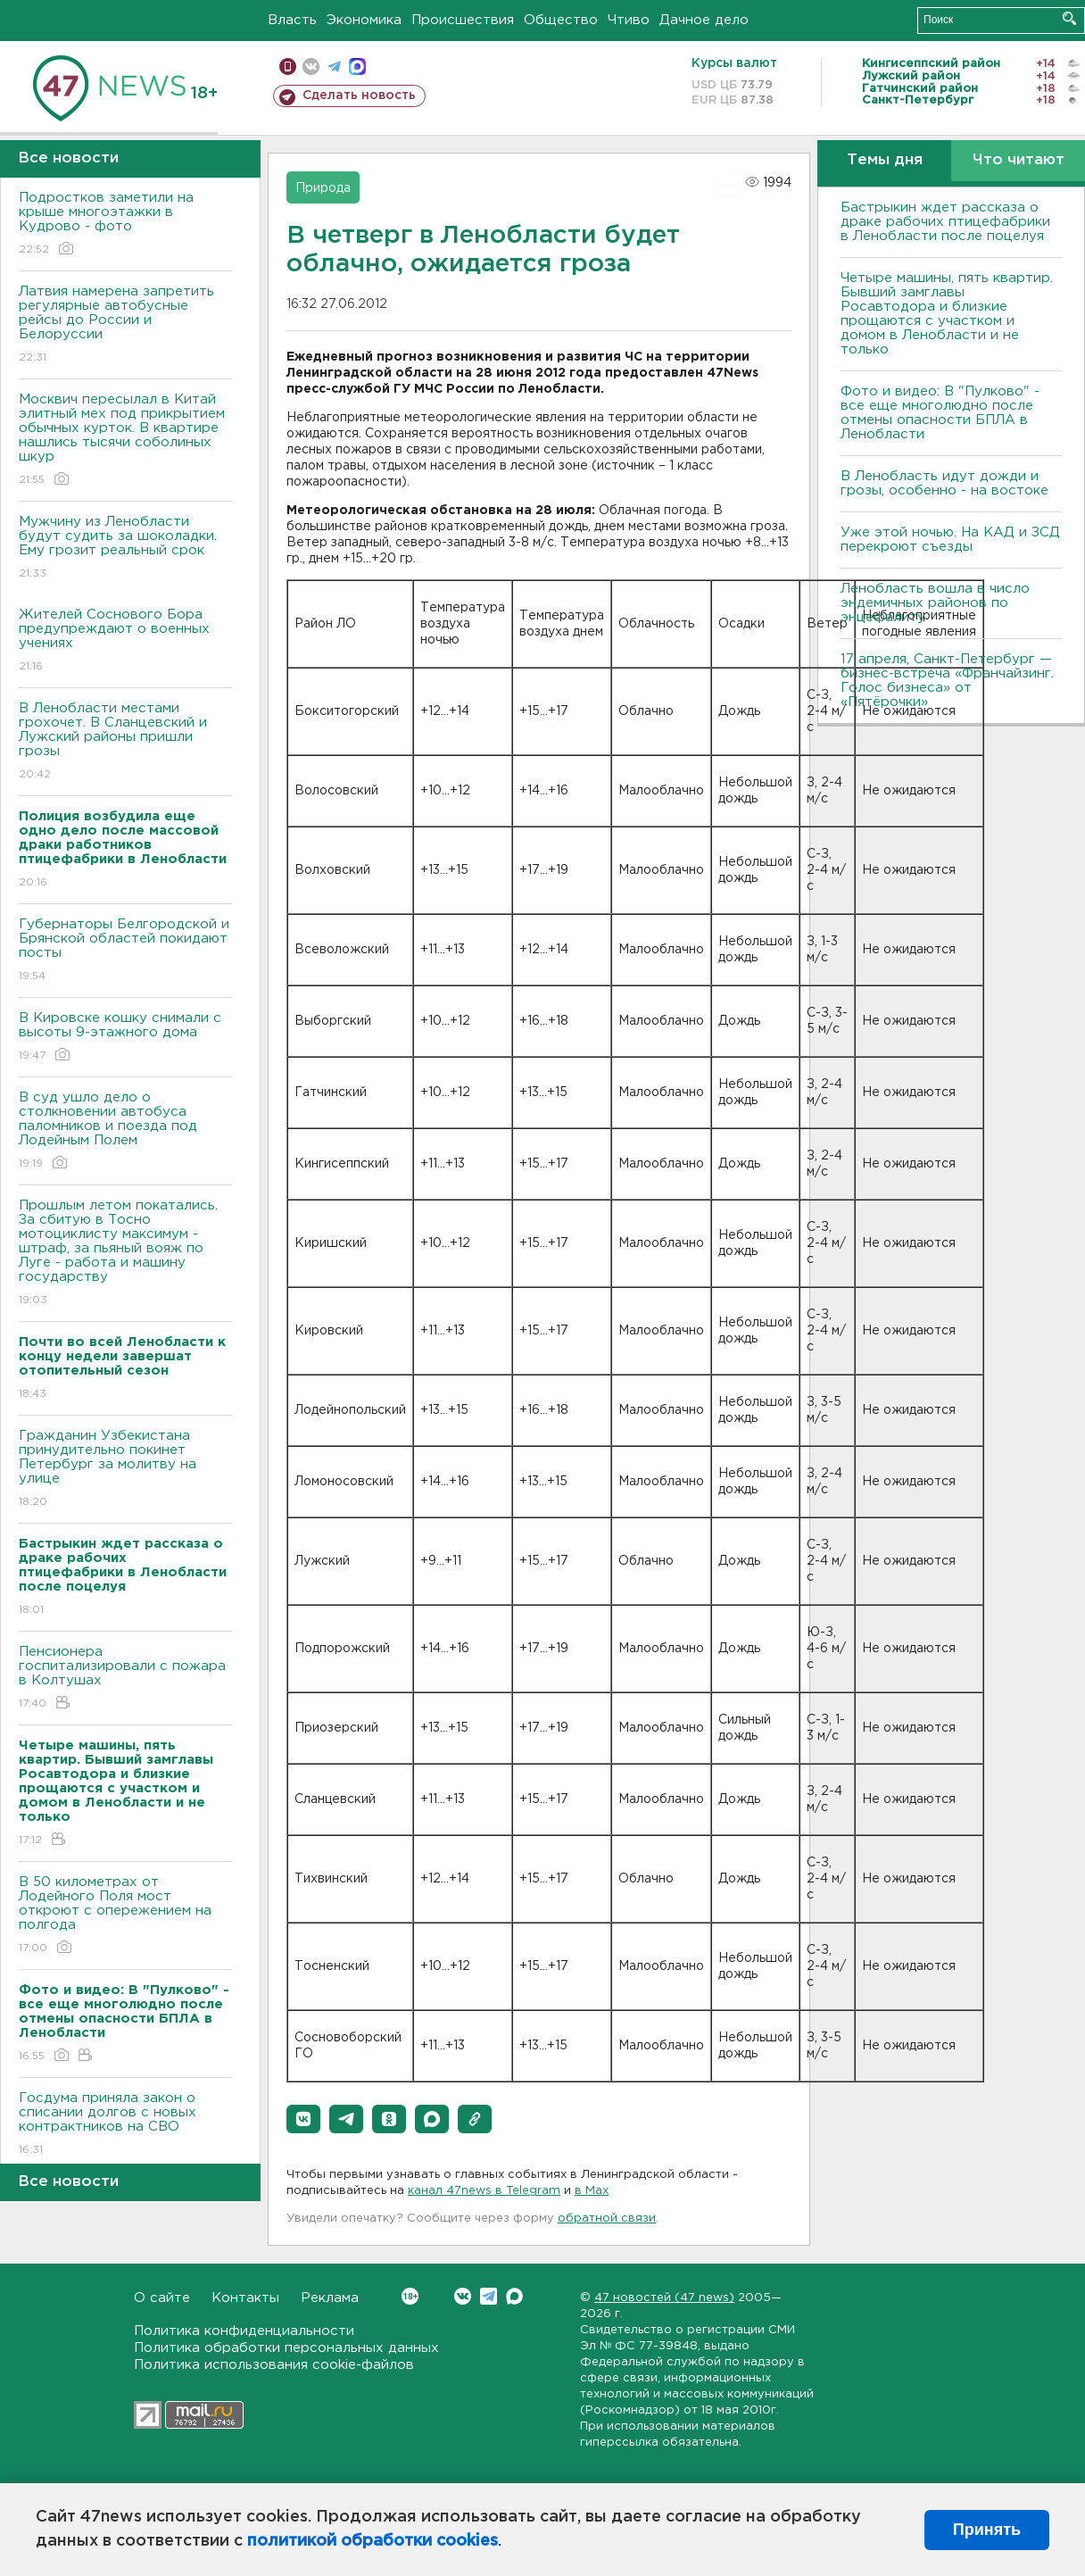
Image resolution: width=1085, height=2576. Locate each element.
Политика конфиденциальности (244, 2331)
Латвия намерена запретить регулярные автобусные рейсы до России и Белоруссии (125, 325)
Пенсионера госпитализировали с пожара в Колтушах (125, 1678)
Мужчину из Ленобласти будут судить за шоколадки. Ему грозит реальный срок (125, 548)
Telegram (488, 2296)
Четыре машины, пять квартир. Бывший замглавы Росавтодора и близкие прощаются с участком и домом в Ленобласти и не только (947, 313)
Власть (292, 20)
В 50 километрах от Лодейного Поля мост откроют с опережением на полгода (125, 1916)
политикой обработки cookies (372, 2541)
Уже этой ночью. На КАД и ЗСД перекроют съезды (950, 540)
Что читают (1018, 160)
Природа (323, 188)
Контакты (245, 2298)
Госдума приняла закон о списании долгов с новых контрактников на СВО (125, 2124)
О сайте (162, 2298)
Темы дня (885, 160)
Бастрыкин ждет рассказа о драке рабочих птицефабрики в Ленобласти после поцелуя (945, 222)
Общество (561, 20)
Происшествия (462, 20)
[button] (303, 2119)
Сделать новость (359, 95)
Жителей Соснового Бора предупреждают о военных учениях (125, 641)
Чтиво (629, 20)
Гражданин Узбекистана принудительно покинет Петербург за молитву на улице (125, 1469)
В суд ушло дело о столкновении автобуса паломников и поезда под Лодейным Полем (125, 1131)
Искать (1069, 18)
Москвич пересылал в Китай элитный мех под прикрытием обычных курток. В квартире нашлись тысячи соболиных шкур (125, 440)
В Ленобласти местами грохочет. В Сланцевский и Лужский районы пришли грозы (125, 742)
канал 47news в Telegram (484, 2191)
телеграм (334, 66)
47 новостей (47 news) (664, 2298)
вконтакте (310, 66)
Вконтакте (410, 2296)
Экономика (364, 20)
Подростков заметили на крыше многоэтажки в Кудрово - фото (125, 224)
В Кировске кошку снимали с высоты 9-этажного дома (125, 1037)
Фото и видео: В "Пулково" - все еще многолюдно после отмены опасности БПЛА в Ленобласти (940, 413)
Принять (987, 2530)
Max (514, 2296)
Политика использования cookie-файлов (274, 2365)
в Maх (592, 2191)
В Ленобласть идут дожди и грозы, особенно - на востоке (944, 483)
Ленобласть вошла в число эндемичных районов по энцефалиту (935, 603)
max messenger (357, 66)
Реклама (330, 2298)
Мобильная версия (287, 66)
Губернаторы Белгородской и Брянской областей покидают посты (125, 951)
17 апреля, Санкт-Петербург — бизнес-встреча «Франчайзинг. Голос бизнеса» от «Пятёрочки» (947, 680)
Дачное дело (704, 20)
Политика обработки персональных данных (286, 2348)
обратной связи (607, 2218)
